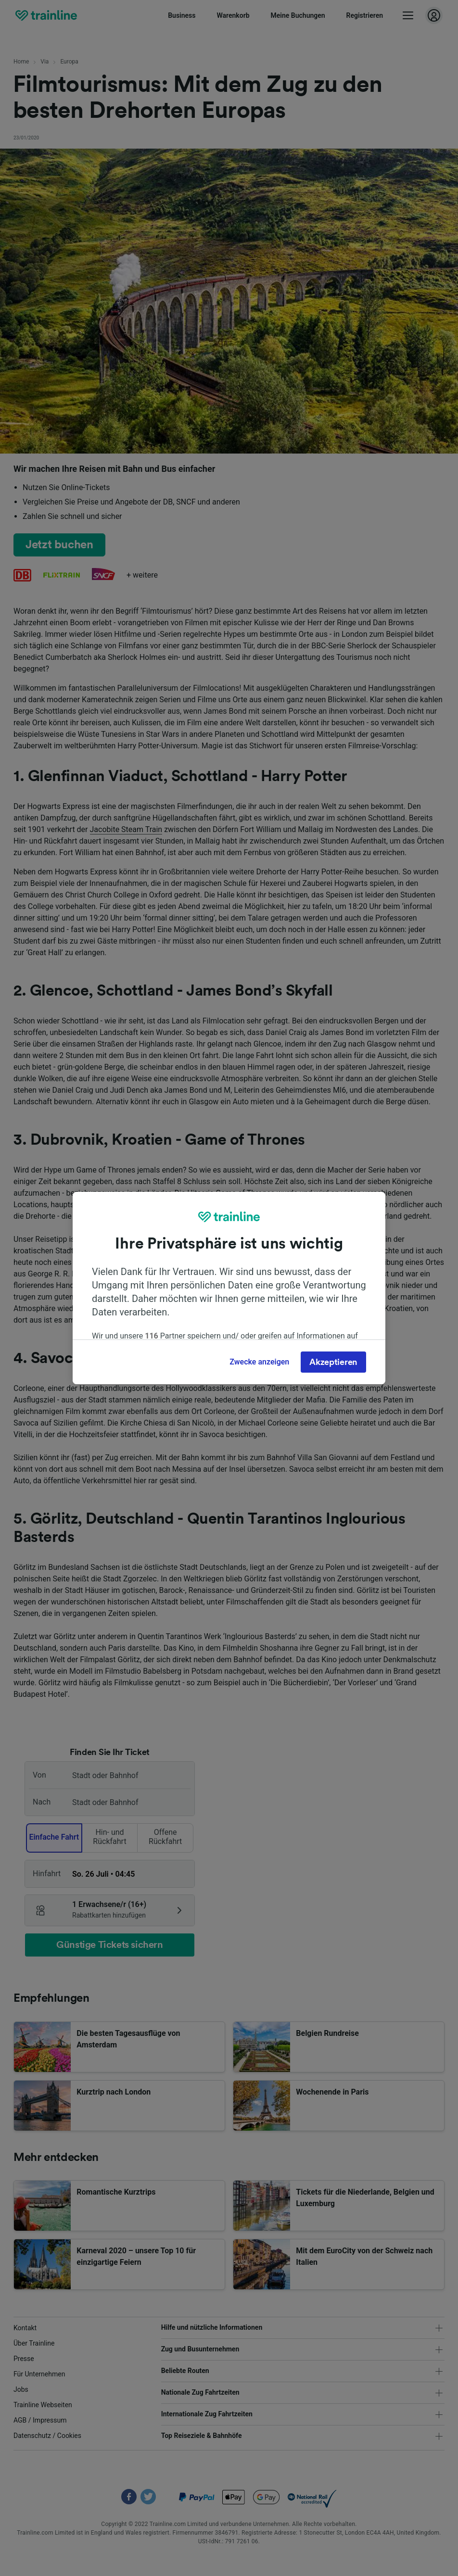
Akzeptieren (333, 1362)
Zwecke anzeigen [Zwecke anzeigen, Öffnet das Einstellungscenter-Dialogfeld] (259, 1361)
